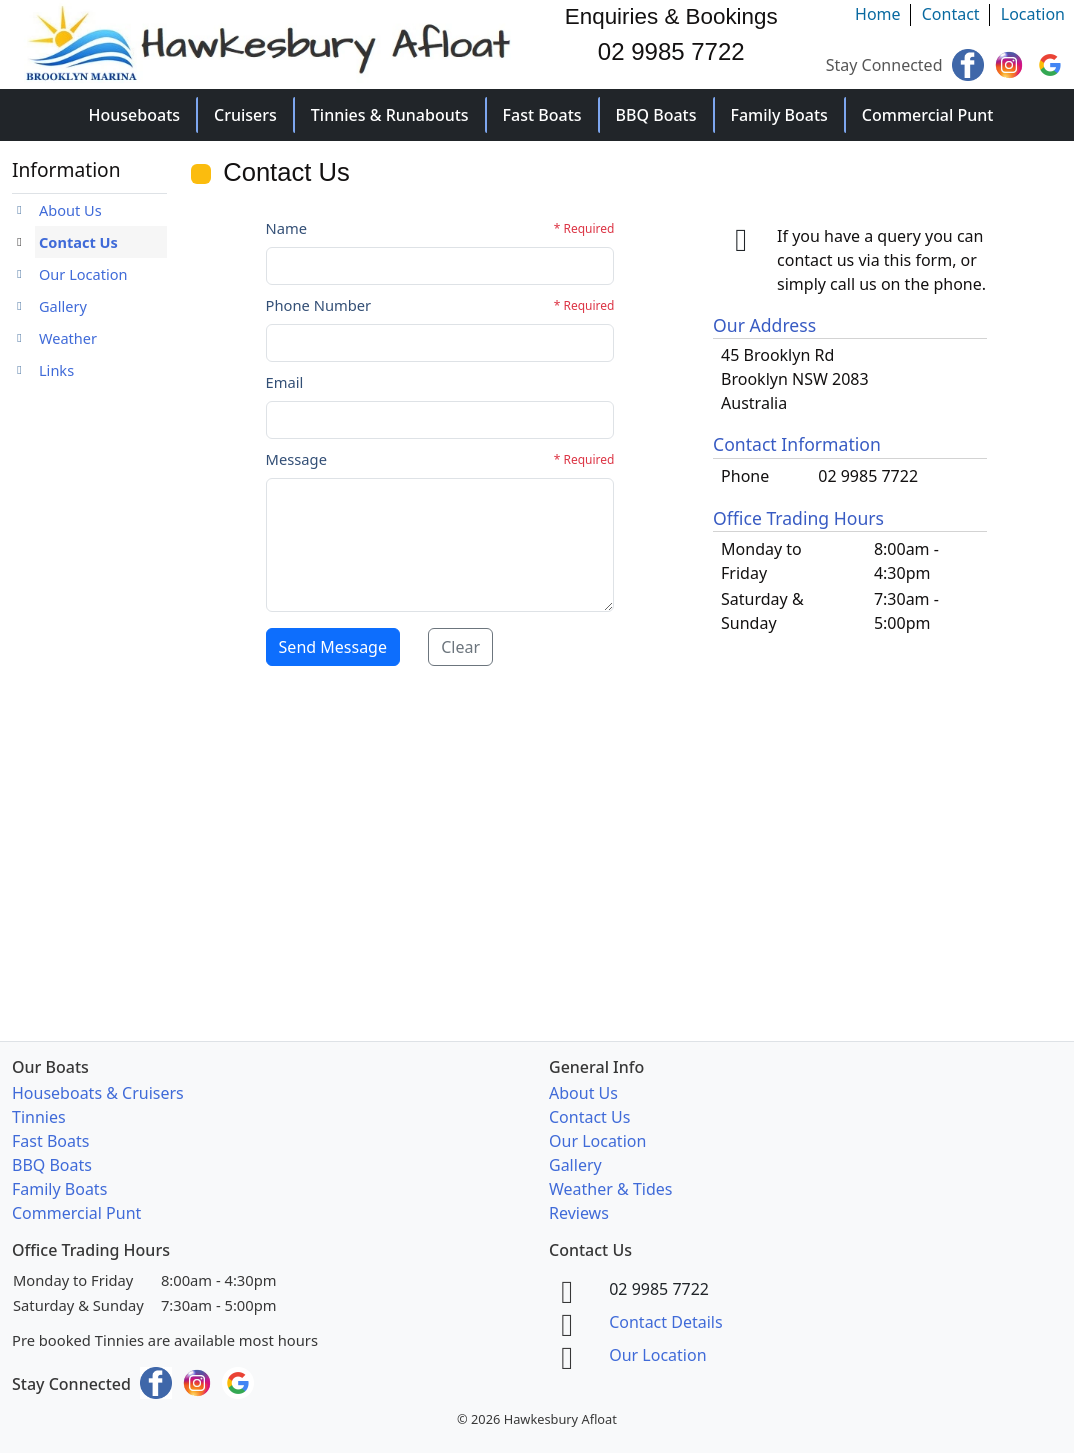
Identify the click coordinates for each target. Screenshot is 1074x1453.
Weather (68, 338)
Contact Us (78, 242)
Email (285, 382)
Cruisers (245, 115)
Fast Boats (542, 115)
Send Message (333, 647)
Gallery (63, 306)
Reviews (579, 1213)
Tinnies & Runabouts (390, 115)
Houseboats (135, 115)
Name (287, 228)
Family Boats (779, 115)
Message (296, 459)
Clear (460, 647)
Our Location (83, 274)
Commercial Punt (928, 115)
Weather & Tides (610, 1189)
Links (56, 370)
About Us (70, 210)
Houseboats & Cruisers (98, 1093)
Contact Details (665, 1322)
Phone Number (319, 305)
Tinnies (39, 1117)
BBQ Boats (656, 115)
